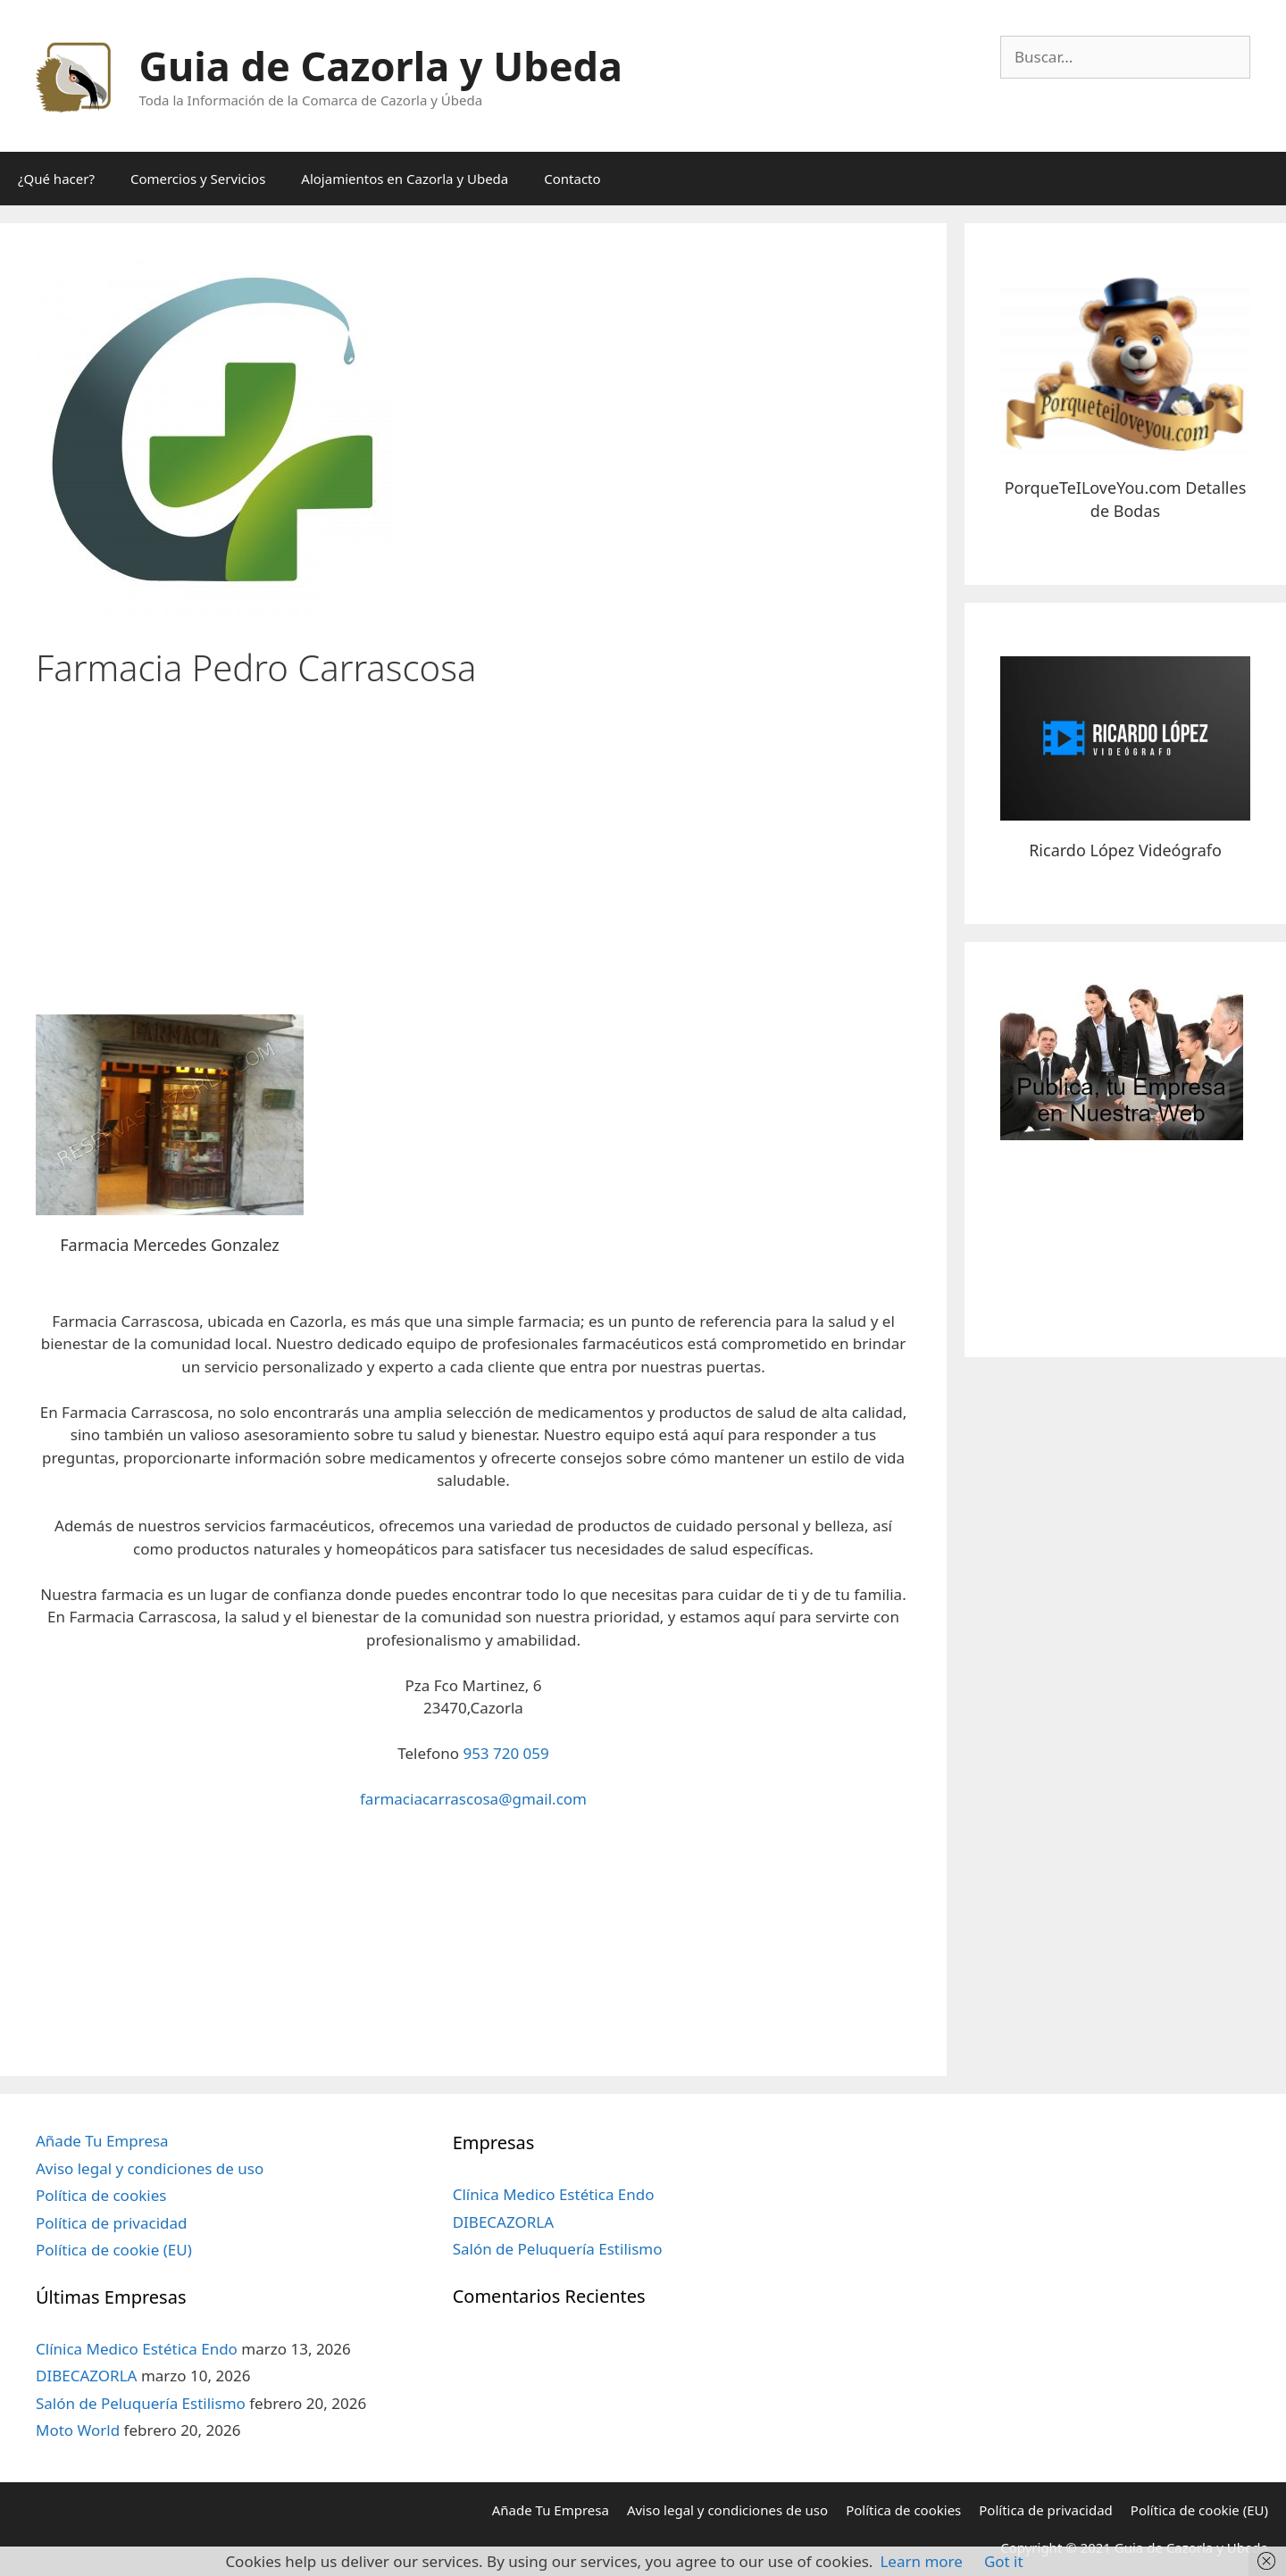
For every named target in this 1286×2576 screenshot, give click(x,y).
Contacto (572, 179)
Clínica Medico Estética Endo (137, 2348)
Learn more (921, 2561)
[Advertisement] (473, 845)
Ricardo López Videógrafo (1125, 850)
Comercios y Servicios (197, 179)
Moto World (78, 2430)
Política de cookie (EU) (114, 2249)
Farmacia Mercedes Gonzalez (169, 1244)
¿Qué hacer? (56, 179)
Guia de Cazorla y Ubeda (380, 65)
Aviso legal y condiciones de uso (149, 2168)
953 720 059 (505, 1753)
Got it (1003, 2561)
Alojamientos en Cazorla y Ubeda (404, 179)
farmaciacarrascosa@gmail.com (473, 1798)
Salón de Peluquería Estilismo (141, 2403)
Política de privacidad (111, 2223)
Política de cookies (101, 2195)
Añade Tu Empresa (102, 2140)
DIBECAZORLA (86, 2375)
